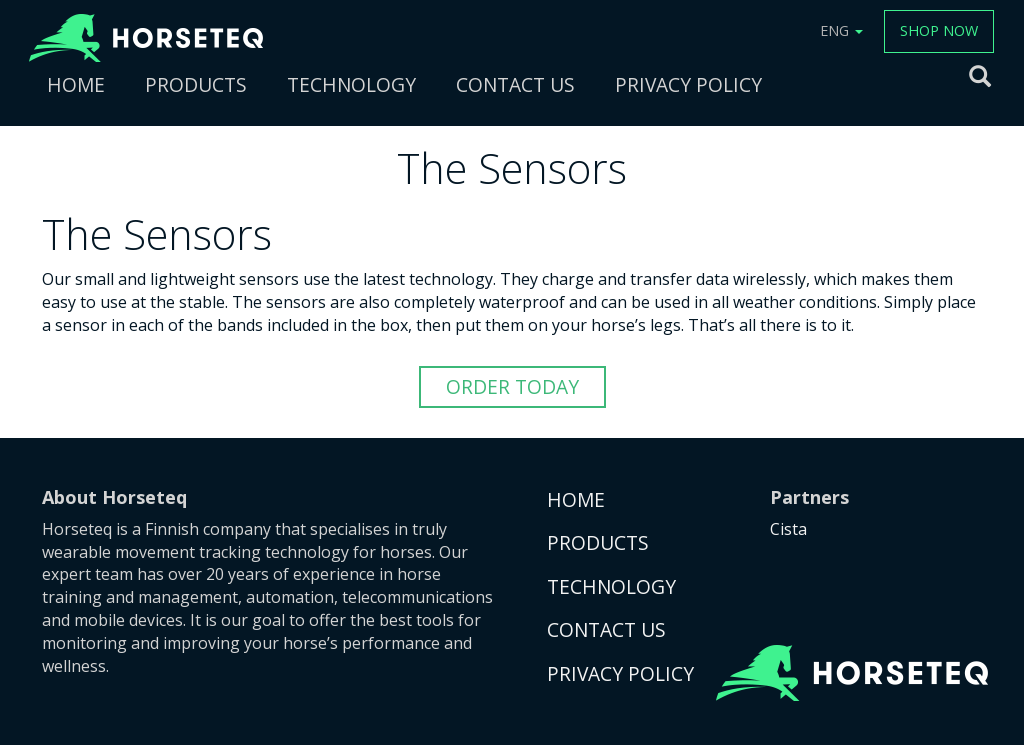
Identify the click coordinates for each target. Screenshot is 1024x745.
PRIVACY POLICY (688, 84)
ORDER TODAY (512, 386)
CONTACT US (515, 84)
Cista (788, 529)
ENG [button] (841, 30)
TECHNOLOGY (351, 84)
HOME (76, 84)
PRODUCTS (196, 84)
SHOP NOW (939, 30)
